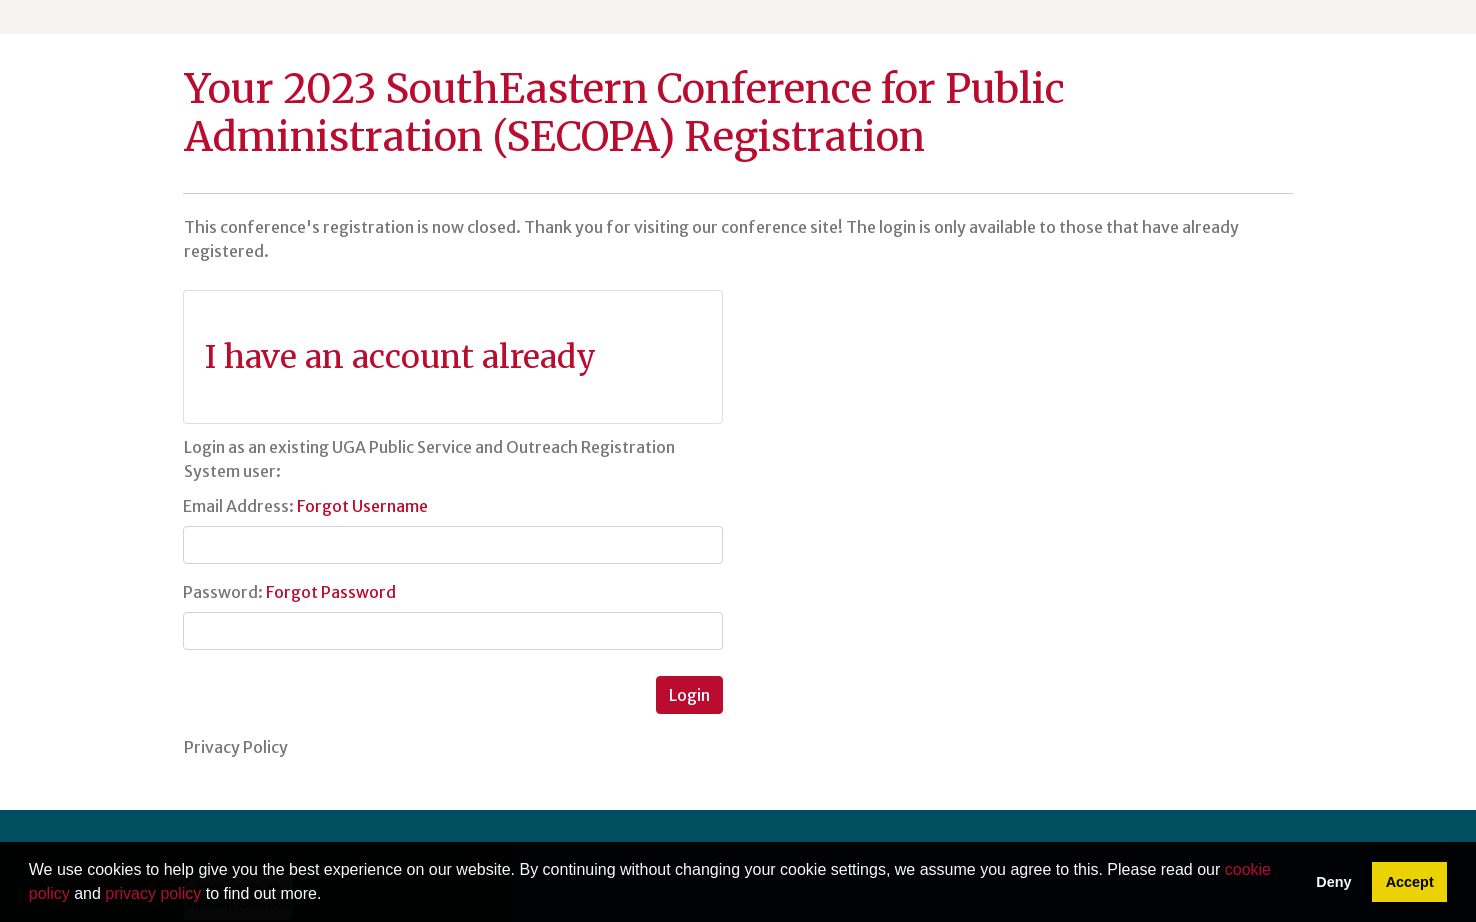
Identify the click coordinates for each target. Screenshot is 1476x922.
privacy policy (153, 893)
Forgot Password (331, 592)
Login (689, 695)
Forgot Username (362, 506)
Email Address (236, 506)
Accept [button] (1410, 882)
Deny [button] (1333, 882)
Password (220, 592)
